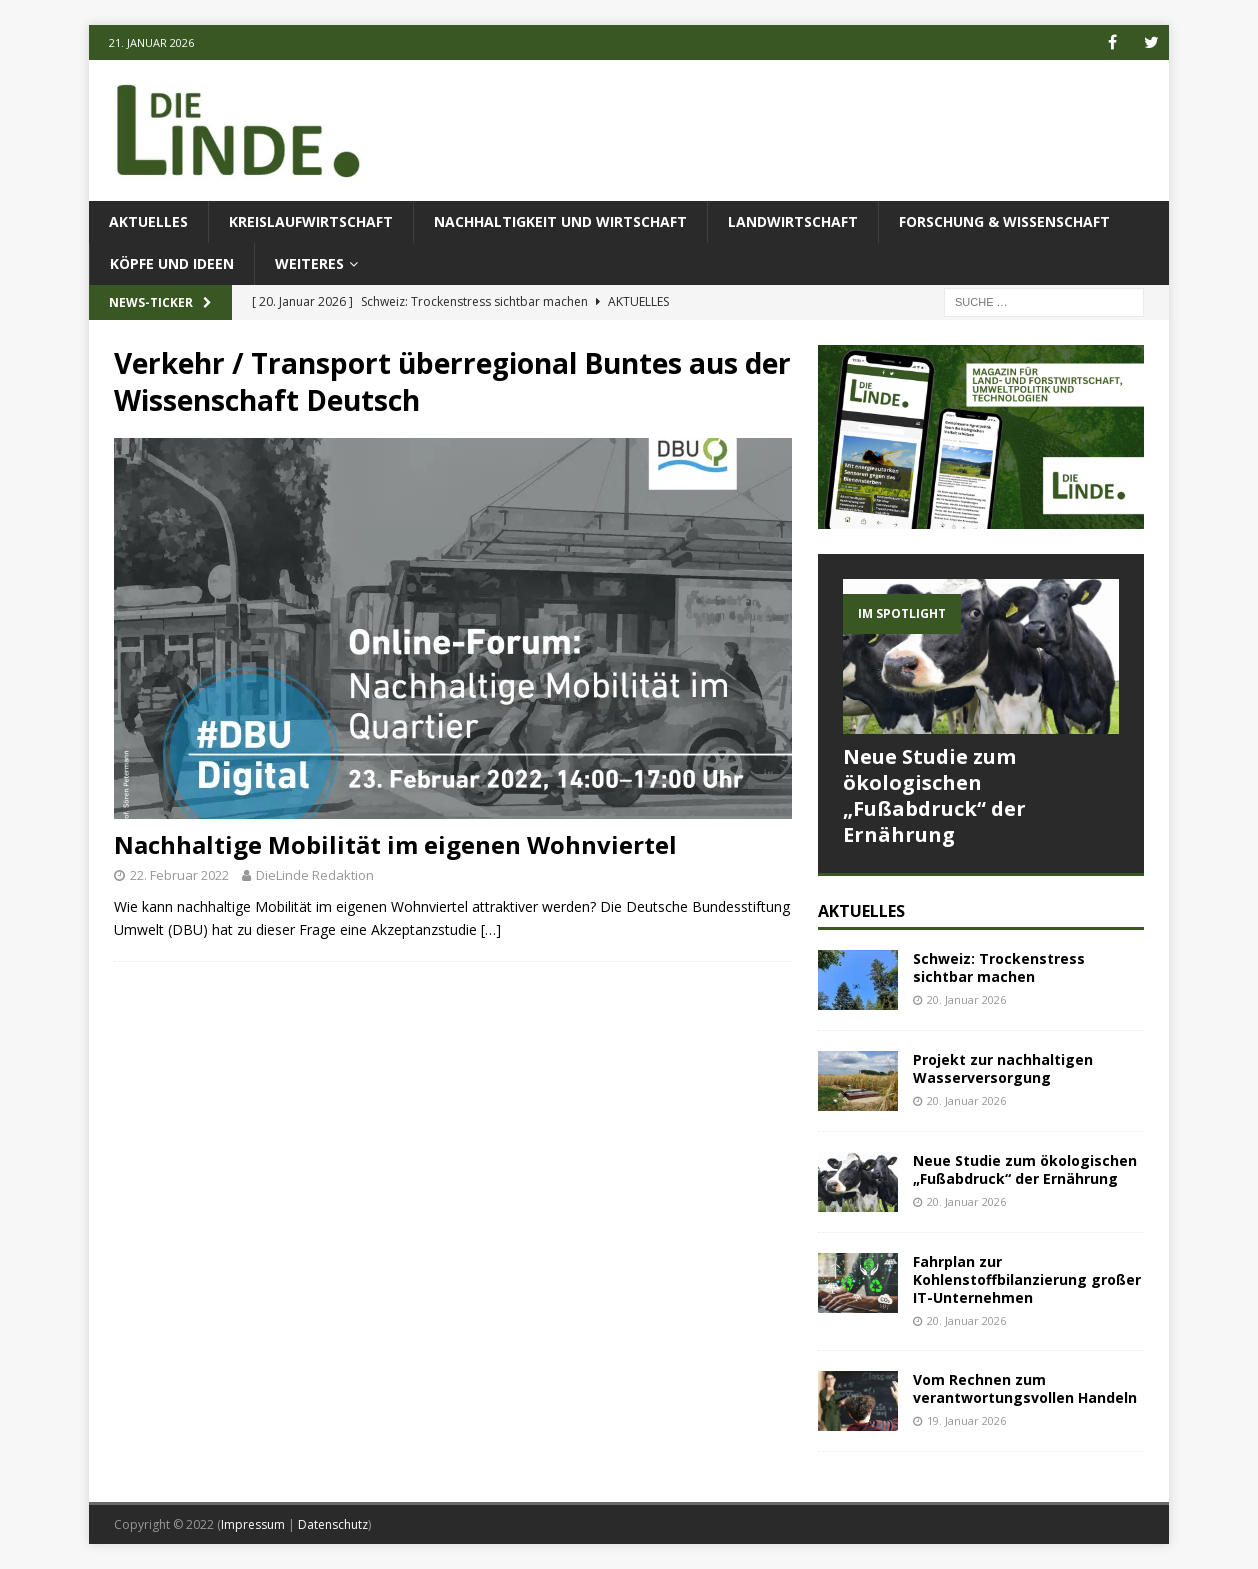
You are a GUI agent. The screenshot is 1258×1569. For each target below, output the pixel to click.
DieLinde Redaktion (315, 875)
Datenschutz (333, 1524)
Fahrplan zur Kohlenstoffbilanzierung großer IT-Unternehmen (1027, 1279)
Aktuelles (148, 221)
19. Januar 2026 (966, 1420)
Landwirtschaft (793, 221)
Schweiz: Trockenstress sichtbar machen (999, 967)
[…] (491, 929)
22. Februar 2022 (179, 875)
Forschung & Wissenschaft (1004, 221)
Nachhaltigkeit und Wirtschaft (560, 221)
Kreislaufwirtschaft (311, 221)
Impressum (253, 1524)
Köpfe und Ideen (172, 263)
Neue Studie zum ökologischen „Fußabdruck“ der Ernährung (934, 795)
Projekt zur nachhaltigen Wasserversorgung (1003, 1068)
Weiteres (309, 263)
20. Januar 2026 (966, 999)
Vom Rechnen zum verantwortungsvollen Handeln (1025, 1388)
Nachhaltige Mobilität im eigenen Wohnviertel (395, 844)
